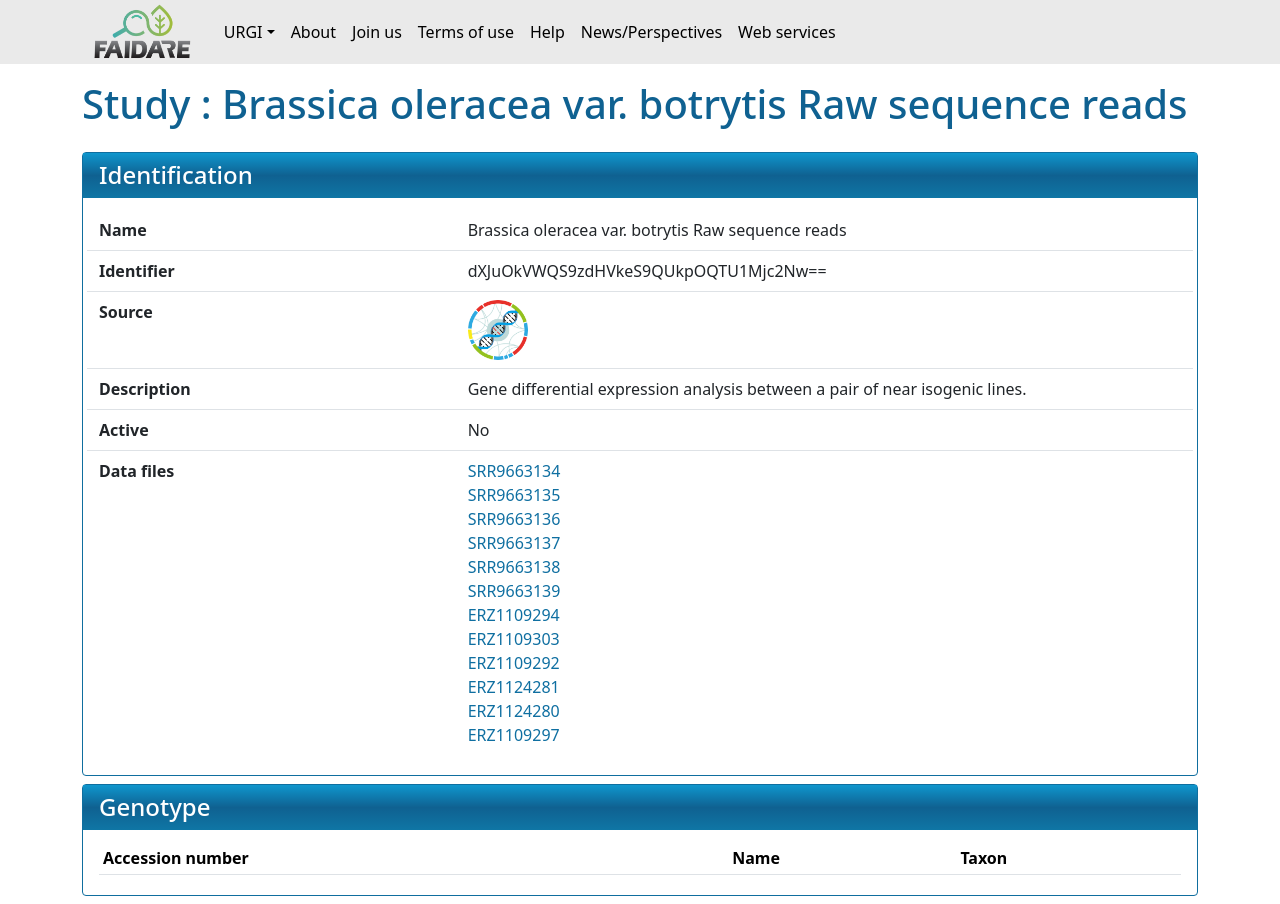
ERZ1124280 (514, 711)
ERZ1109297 (514, 735)
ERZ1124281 (514, 687)
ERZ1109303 (514, 639)
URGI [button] (243, 32)
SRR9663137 (514, 543)
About (313, 32)
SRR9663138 (514, 567)
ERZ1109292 (514, 663)
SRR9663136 (514, 519)
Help (547, 32)
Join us (377, 32)
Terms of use (466, 32)
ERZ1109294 (514, 615)
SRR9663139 (514, 591)
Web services (787, 32)
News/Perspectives (651, 32)
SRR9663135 (514, 495)
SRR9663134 (514, 471)
